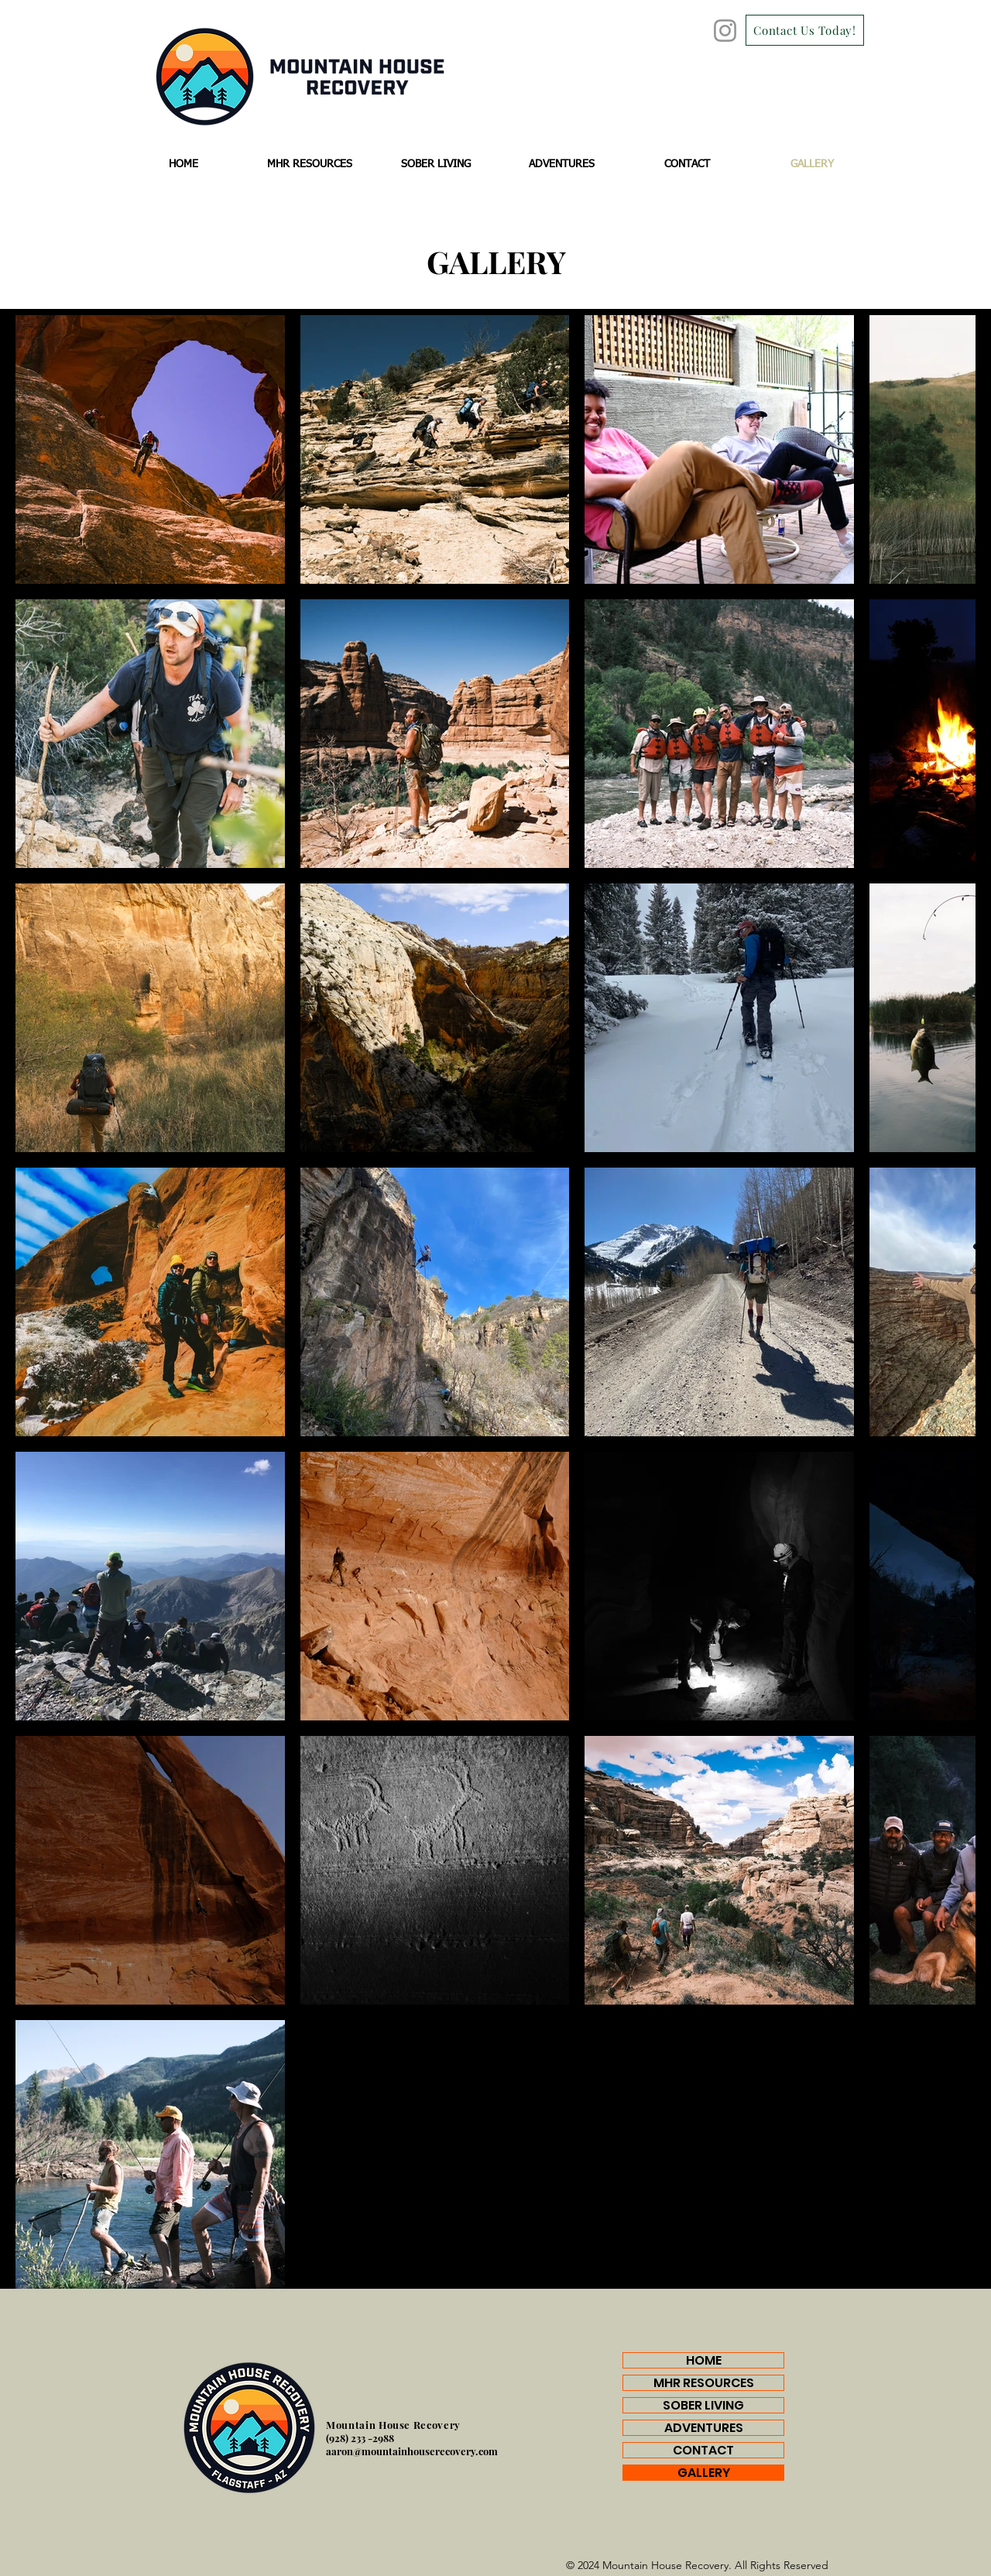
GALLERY (703, 2472)
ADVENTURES (703, 2427)
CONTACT (703, 2450)
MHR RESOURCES (703, 2382)
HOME (704, 2360)
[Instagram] (725, 30)
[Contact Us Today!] (805, 30)
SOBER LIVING (703, 2405)
